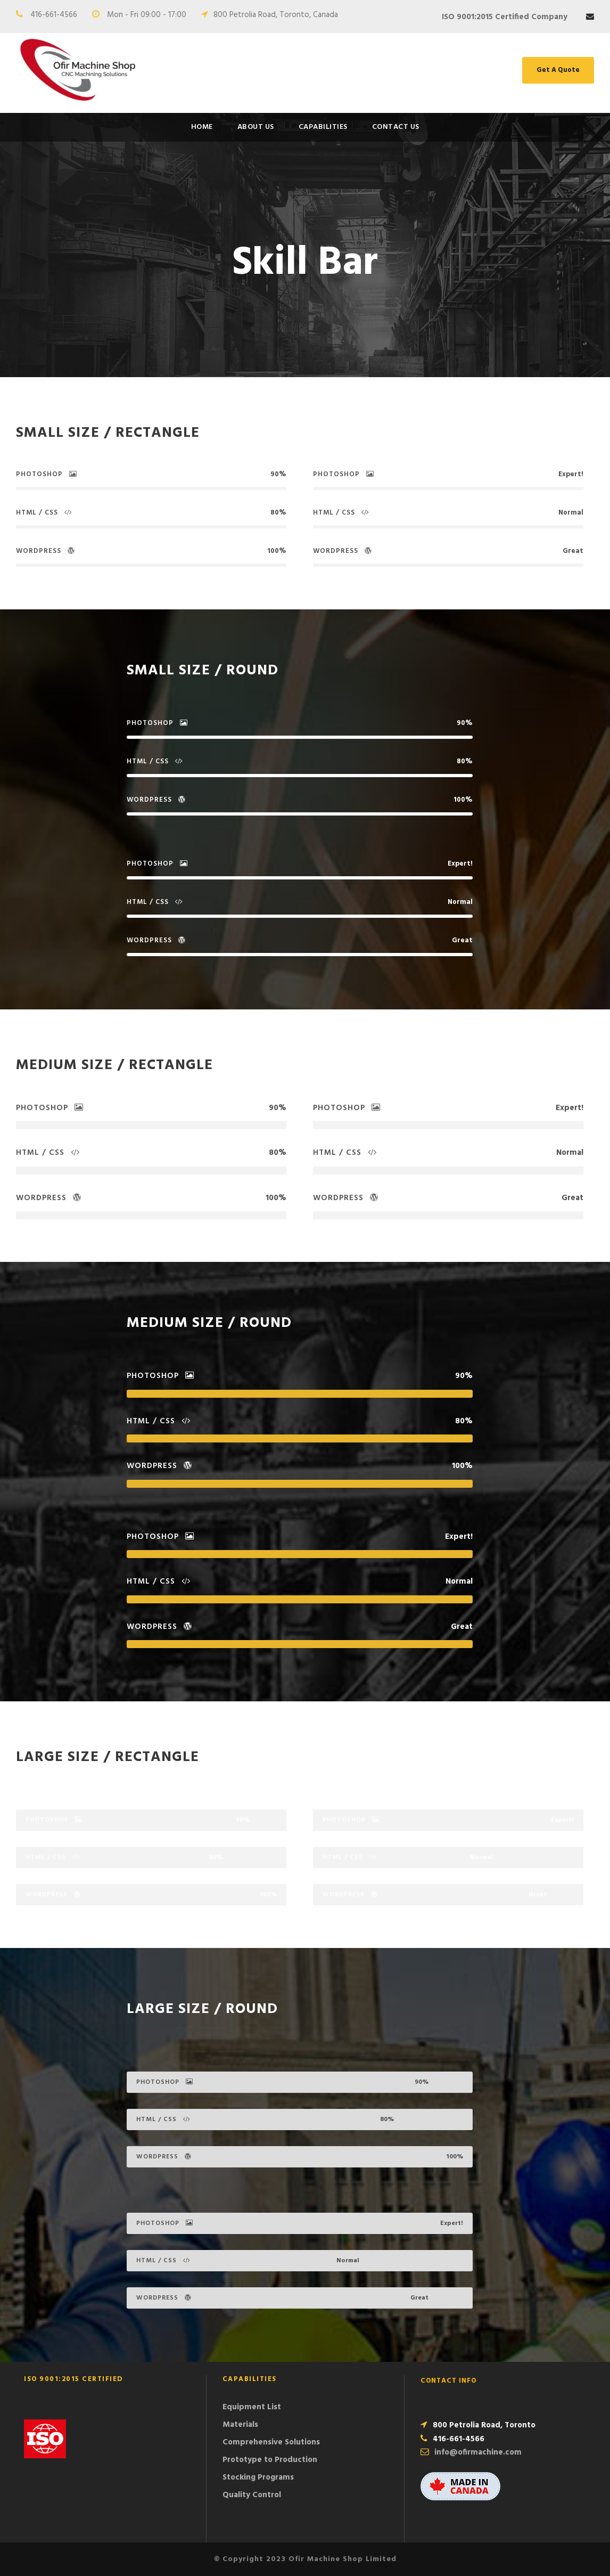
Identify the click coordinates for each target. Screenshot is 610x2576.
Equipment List (251, 2407)
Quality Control (251, 2495)
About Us (255, 127)
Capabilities (323, 127)
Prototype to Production (269, 2459)
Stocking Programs (258, 2477)
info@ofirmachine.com (478, 2452)
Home (202, 127)
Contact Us (395, 127)
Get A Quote (558, 70)
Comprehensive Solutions (271, 2442)
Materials (240, 2424)
